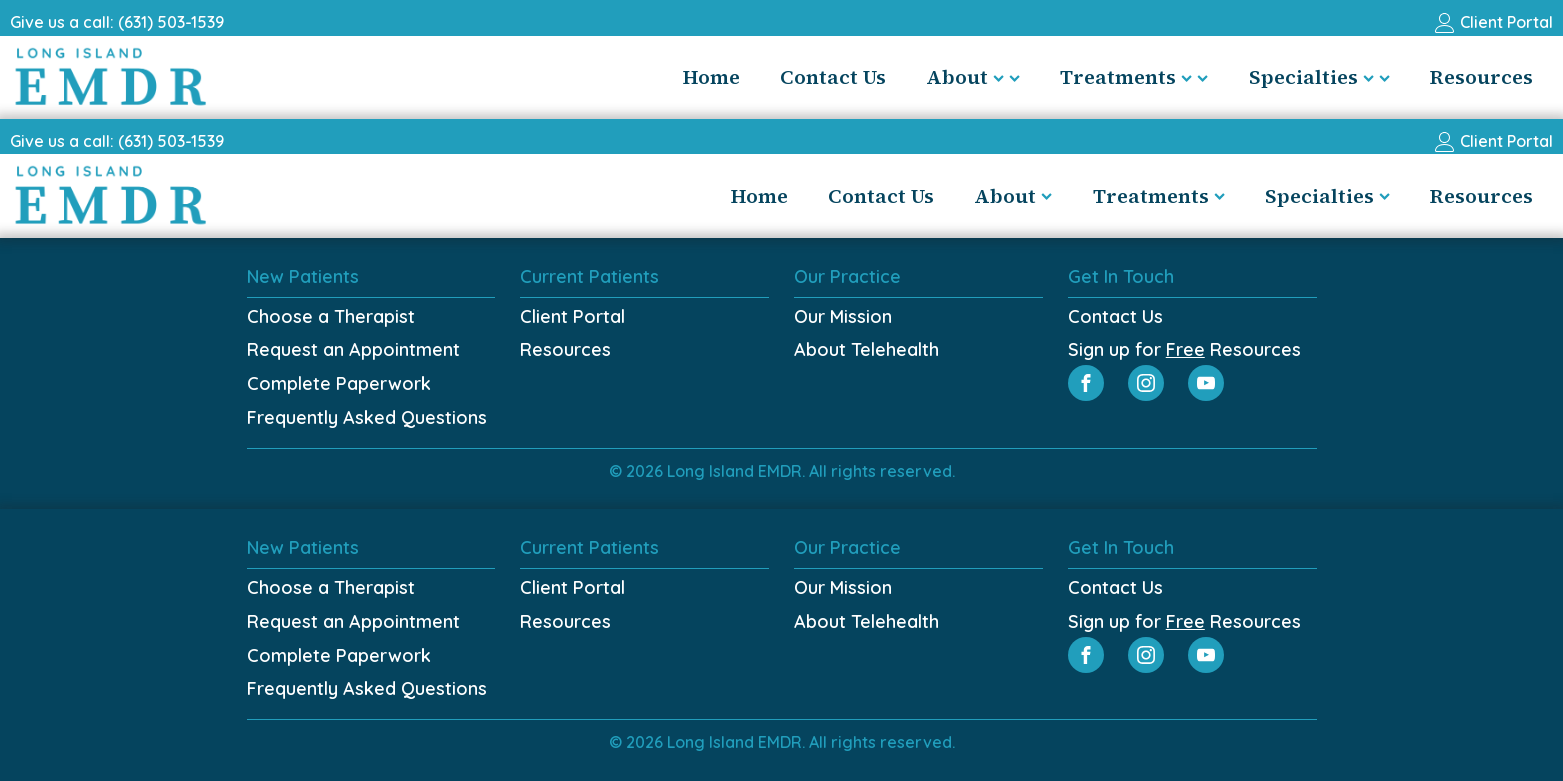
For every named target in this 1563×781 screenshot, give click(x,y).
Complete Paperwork (339, 383)
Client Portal (572, 316)
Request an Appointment (353, 349)
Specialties (1319, 77)
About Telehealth (866, 349)
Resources (1481, 77)
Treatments (1134, 77)
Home (711, 77)
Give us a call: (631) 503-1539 (117, 22)
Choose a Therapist (331, 316)
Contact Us (833, 77)
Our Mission (843, 316)
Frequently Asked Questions (367, 417)
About (973, 77)
